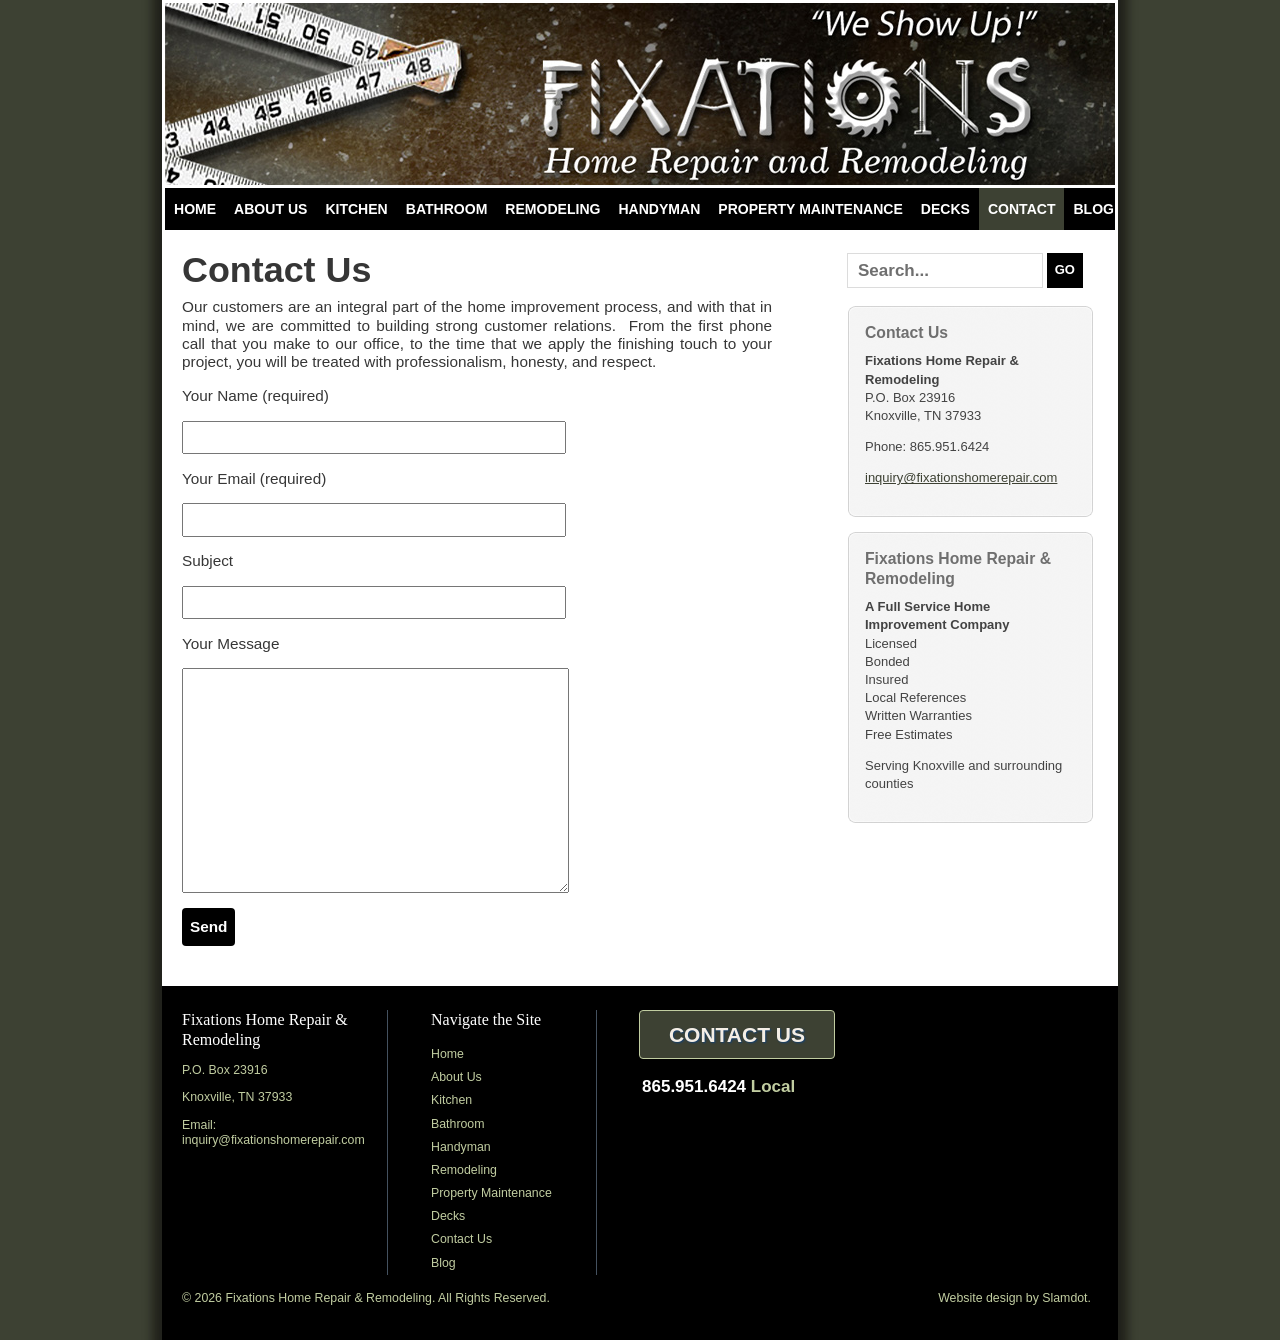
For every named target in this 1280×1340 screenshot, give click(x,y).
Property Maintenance (810, 209)
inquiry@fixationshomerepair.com (961, 477)
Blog (1093, 209)
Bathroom (447, 209)
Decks (945, 209)
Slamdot (1064, 1298)
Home (195, 209)
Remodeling (552, 209)
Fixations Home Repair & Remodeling (640, 94)
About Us (270, 209)
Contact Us (461, 1239)
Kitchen (356, 209)
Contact (1022, 209)
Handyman (659, 209)
